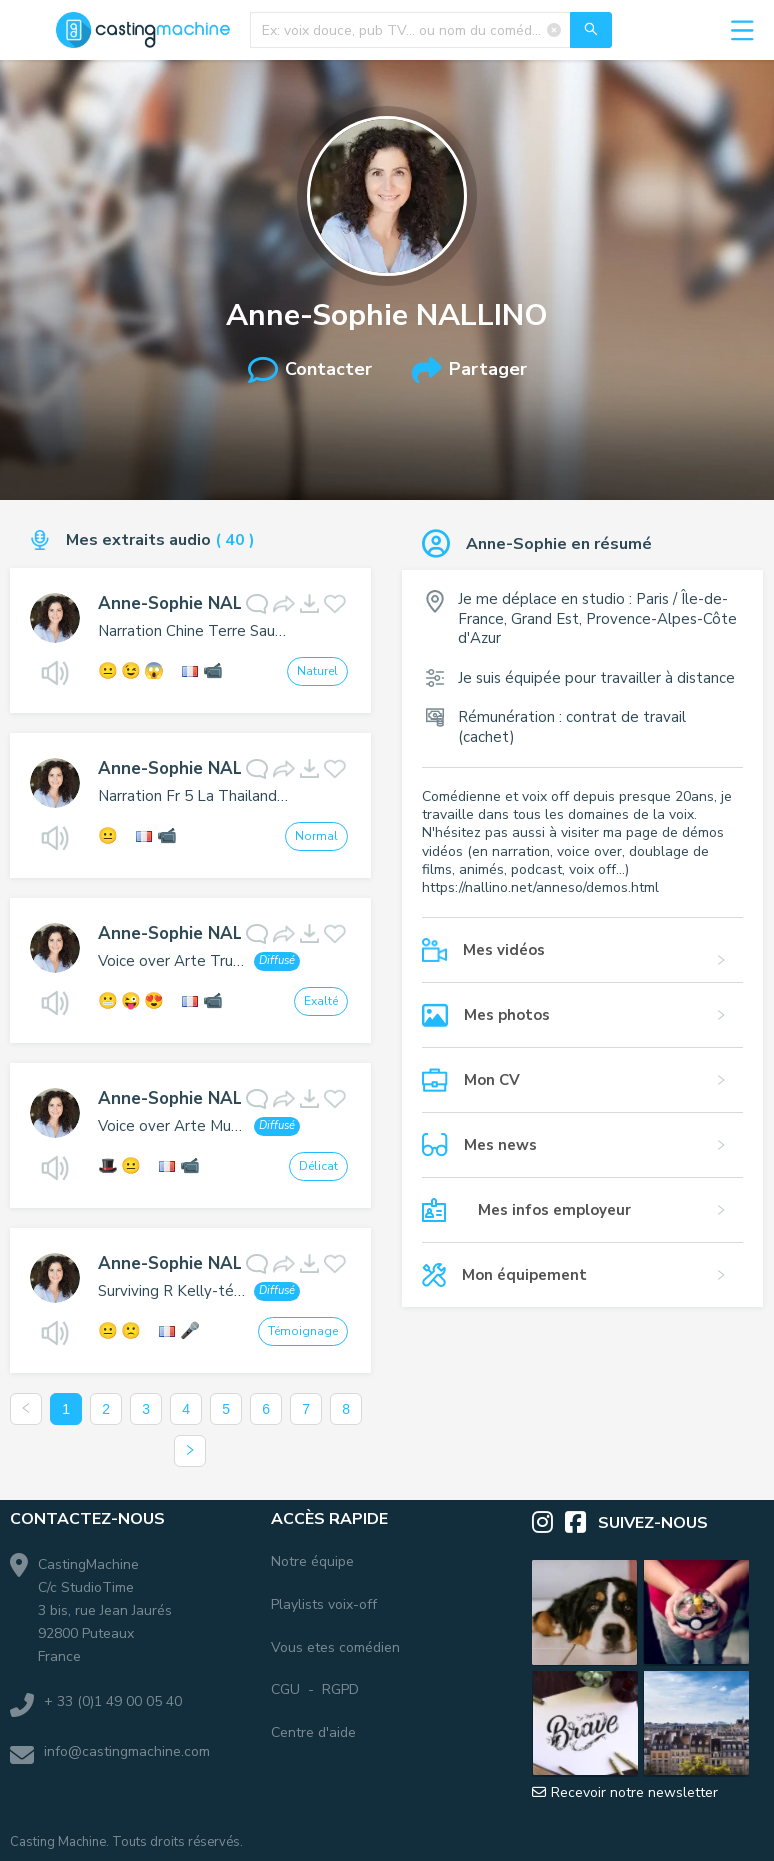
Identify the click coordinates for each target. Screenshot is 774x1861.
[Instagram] (548, 1523)
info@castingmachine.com (127, 1751)
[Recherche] (591, 30)
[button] (582, 960)
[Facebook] (581, 1523)
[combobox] (431, 30)
